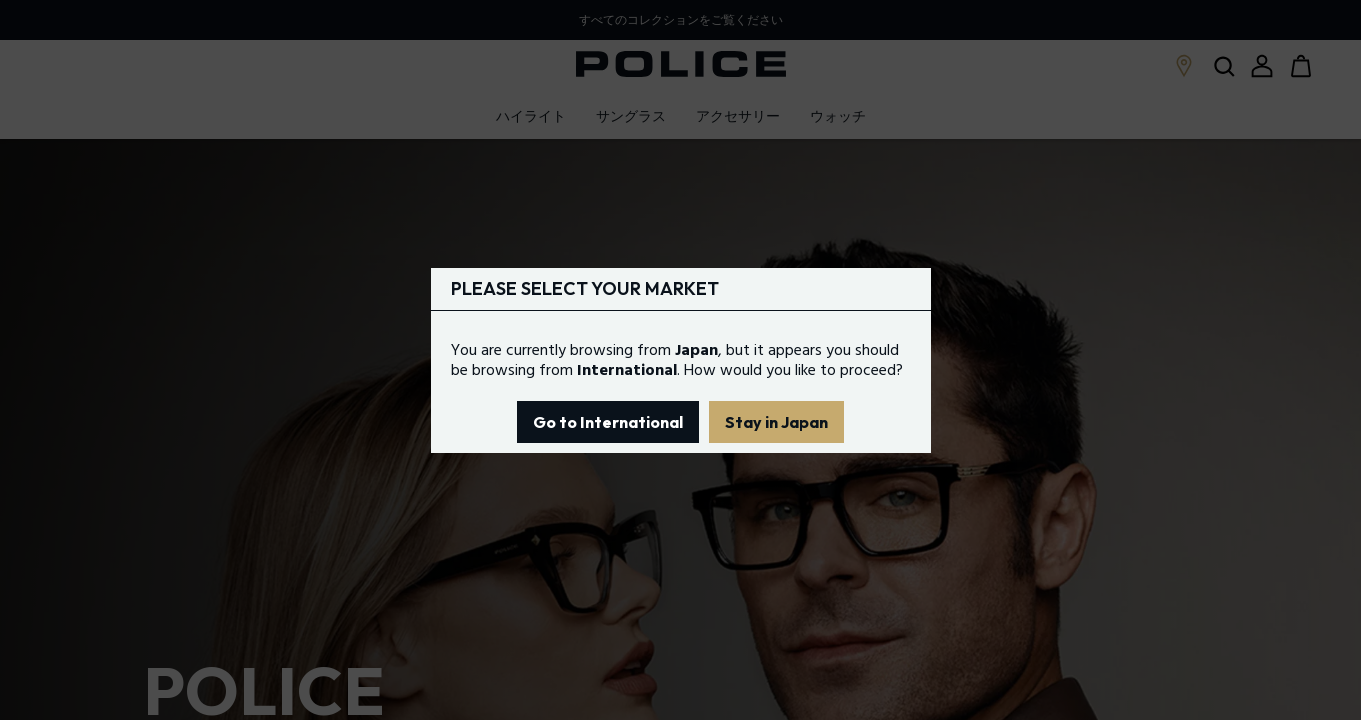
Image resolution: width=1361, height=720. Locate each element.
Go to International (608, 422)
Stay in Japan (776, 422)
